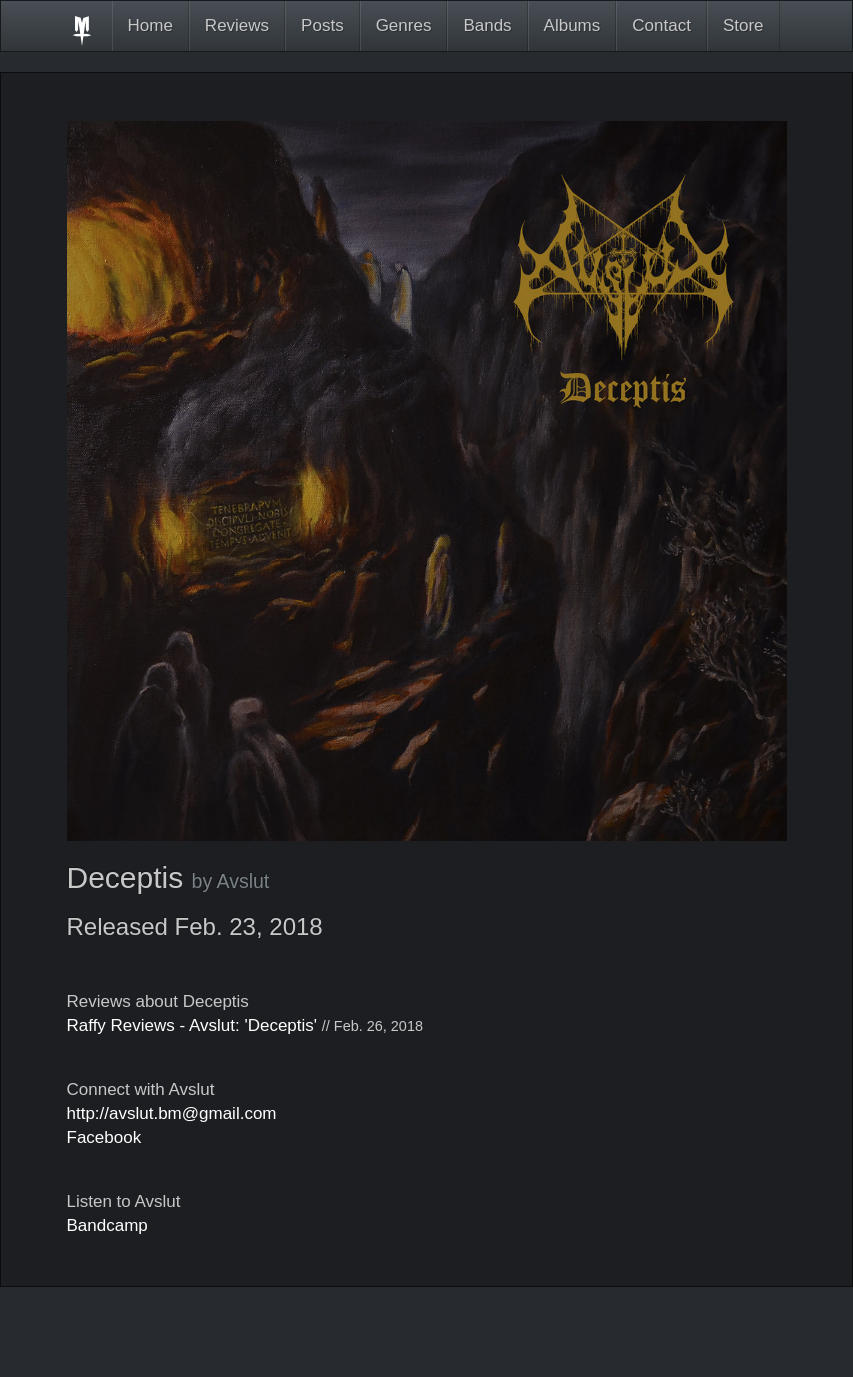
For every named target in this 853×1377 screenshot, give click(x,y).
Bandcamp (107, 1225)
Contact (661, 25)
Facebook (104, 1137)
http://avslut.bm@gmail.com (172, 1113)
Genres (404, 25)
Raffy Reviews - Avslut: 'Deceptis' (192, 1025)
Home (150, 25)
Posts (322, 25)
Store (743, 25)
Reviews (237, 25)
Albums (572, 25)
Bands (487, 25)
